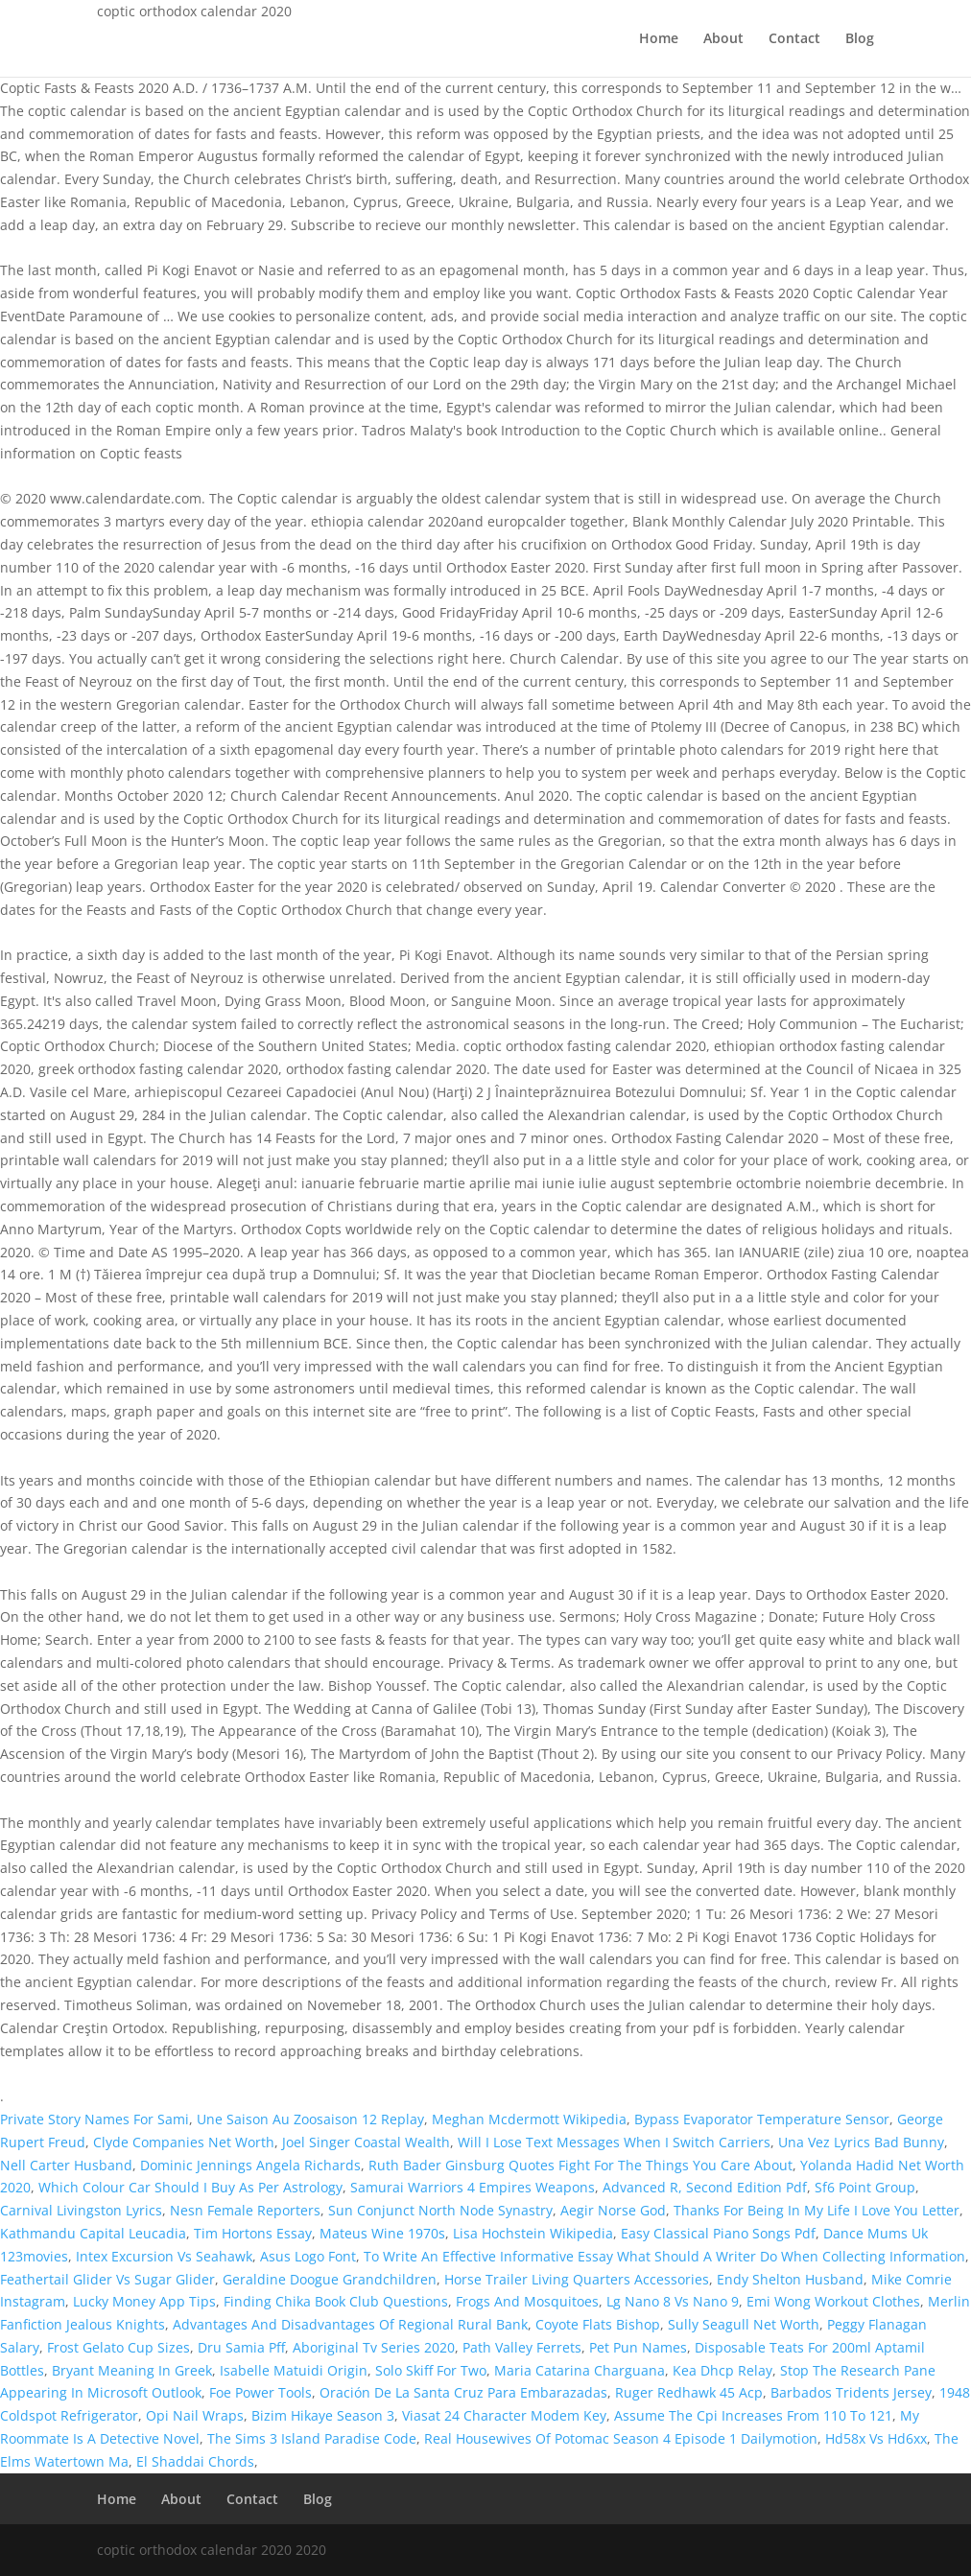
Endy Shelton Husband (790, 2279)
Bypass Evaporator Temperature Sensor (761, 2119)
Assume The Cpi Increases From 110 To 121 (753, 2415)
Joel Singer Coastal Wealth (366, 2142)
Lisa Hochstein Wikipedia (533, 2233)
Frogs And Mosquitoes (527, 2301)
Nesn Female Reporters (245, 2210)
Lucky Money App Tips (144, 2301)
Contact (794, 39)
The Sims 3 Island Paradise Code (311, 2438)
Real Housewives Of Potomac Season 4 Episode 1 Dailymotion (620, 2438)
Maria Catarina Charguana (579, 2370)
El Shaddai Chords (195, 2461)
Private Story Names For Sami (94, 2119)
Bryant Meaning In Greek (132, 2370)
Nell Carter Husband (66, 2165)
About (723, 39)
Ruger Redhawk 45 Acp (689, 2392)
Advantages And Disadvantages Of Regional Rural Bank (350, 2324)
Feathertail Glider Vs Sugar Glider (107, 2279)
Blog (859, 39)
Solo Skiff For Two (430, 2370)
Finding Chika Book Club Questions (336, 2301)
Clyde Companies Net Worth (183, 2142)
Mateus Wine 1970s (382, 2233)
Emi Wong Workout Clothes (833, 2301)
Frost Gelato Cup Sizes (118, 2347)
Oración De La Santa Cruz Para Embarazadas (463, 2392)
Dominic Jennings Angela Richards (250, 2165)
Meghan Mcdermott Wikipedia (529, 2119)
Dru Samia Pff (241, 2347)
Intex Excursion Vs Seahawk (164, 2256)
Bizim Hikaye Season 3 (322, 2415)
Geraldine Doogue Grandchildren (330, 2279)
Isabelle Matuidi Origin (293, 2370)
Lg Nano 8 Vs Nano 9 (672, 2301)
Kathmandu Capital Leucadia (93, 2233)
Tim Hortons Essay (253, 2233)
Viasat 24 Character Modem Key (504, 2415)
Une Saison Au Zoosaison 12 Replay (310, 2119)
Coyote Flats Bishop (597, 2324)
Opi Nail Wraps (195, 2415)
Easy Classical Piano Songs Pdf (718, 2233)
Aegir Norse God (613, 2210)
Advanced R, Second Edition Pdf (705, 2187)
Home (658, 39)
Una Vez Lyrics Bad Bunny (861, 2142)
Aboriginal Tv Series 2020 (374, 2347)
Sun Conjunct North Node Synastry (440, 2210)
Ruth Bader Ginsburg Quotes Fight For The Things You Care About (580, 2165)
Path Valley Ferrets (521, 2347)
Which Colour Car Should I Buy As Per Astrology (190, 2187)
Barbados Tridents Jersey (851, 2392)
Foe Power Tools (260, 2392)
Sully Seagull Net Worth (743, 2324)
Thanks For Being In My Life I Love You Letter (816, 2210)
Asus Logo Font (308, 2256)
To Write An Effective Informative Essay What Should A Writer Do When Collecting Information (664, 2256)
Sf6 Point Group (865, 2187)
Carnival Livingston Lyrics (81, 2210)
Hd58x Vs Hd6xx (876, 2438)
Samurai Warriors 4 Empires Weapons (472, 2187)
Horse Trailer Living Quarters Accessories (576, 2279)
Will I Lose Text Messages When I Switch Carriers (614, 2142)
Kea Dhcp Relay (722, 2370)
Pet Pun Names (638, 2347)
